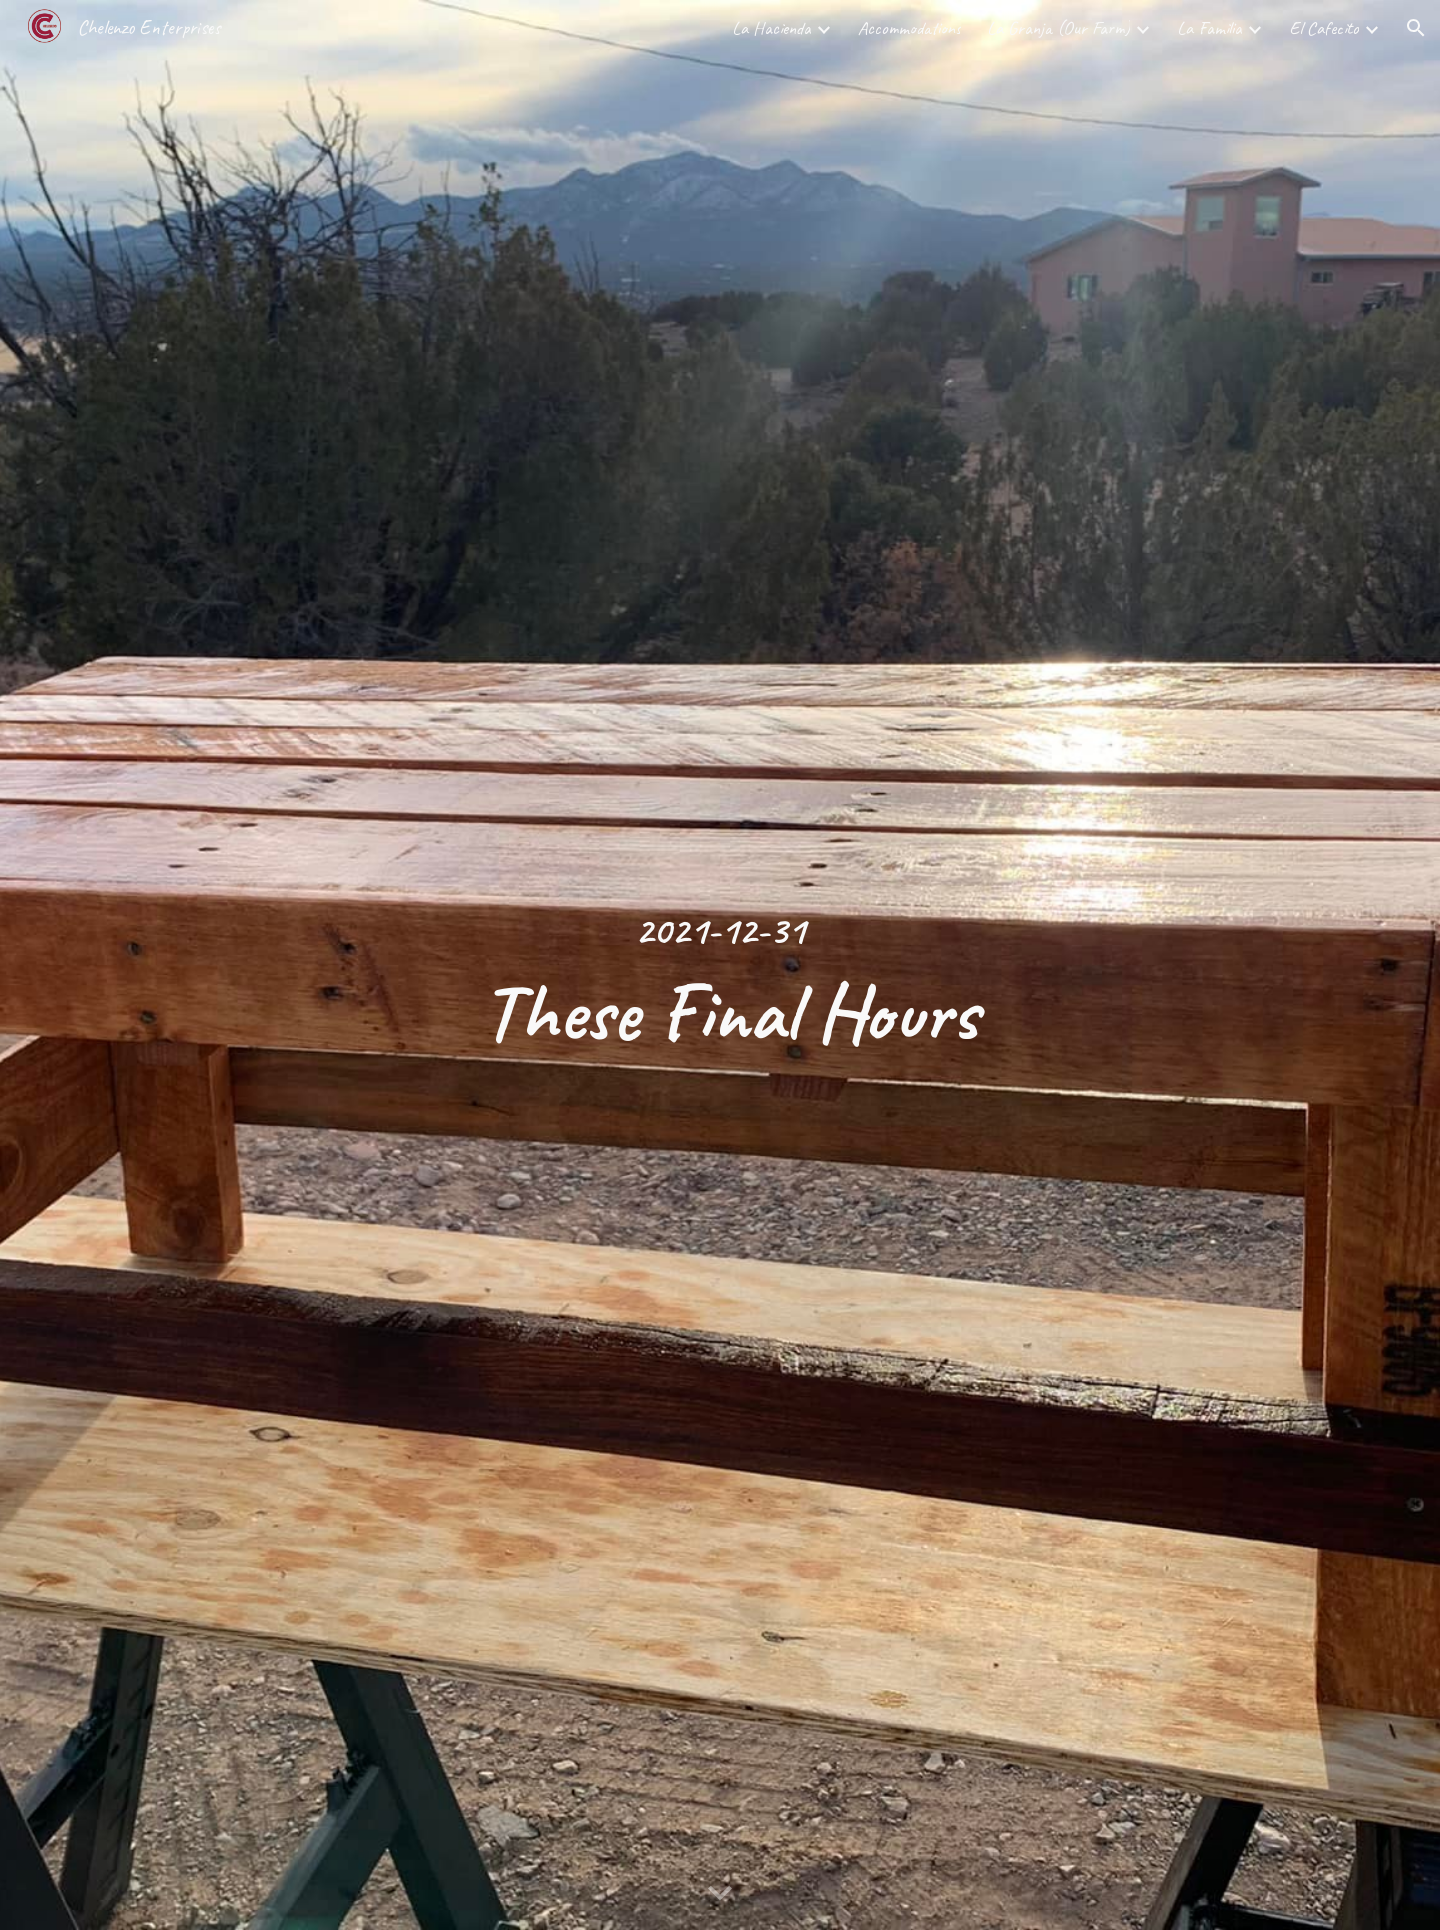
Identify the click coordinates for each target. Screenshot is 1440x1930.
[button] (1416, 28)
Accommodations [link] (909, 28)
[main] (720, 965)
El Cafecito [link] (1324, 28)
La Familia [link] (1209, 28)
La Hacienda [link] (771, 28)
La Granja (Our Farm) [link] (1058, 28)
